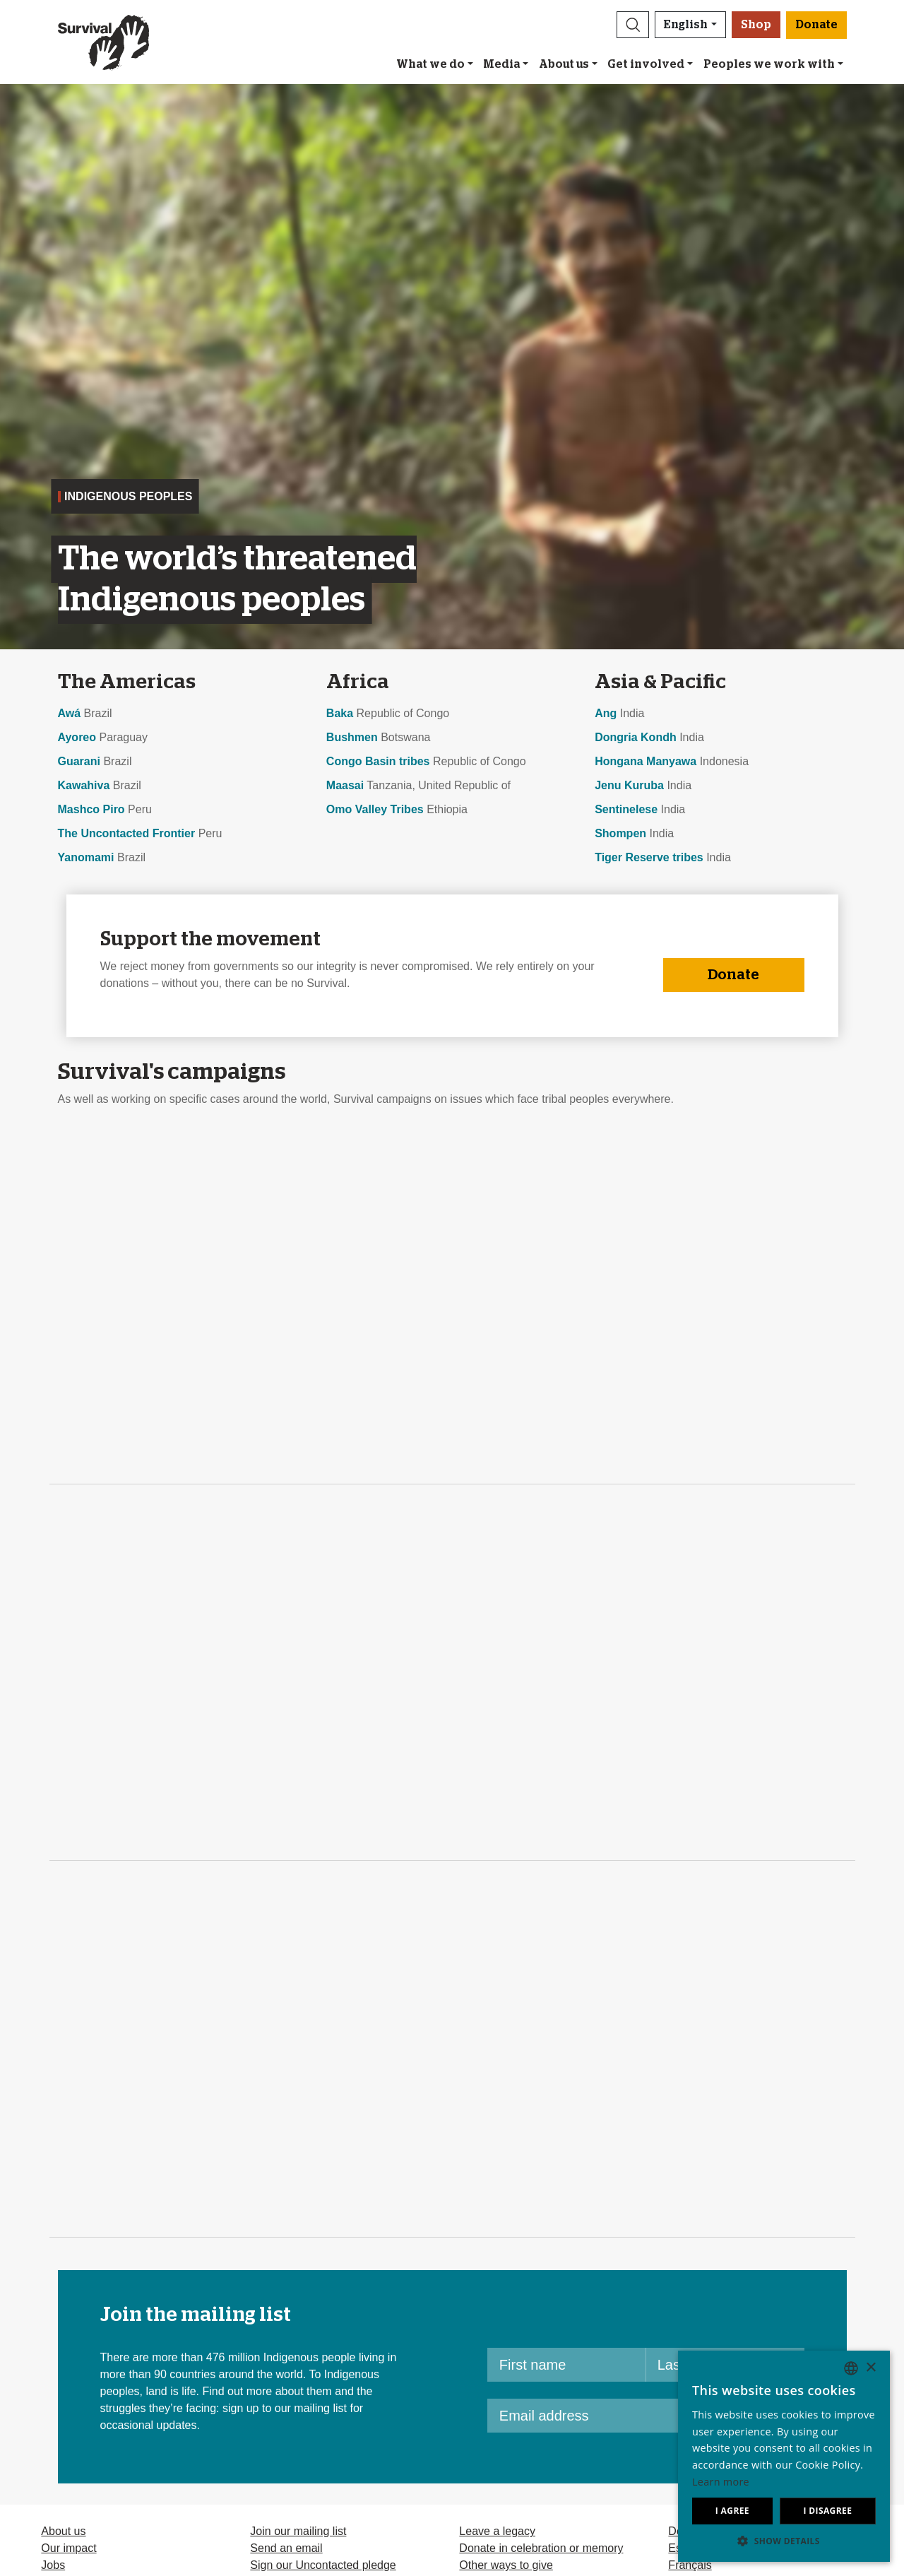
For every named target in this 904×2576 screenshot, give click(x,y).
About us (564, 64)
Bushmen (352, 737)
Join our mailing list (298, 2531)
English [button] (686, 24)
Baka (339, 713)
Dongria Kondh (636, 737)
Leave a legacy (497, 2531)
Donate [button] (816, 24)
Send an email (286, 2548)
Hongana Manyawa (645, 761)
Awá (69, 713)
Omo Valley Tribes (375, 809)
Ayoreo (77, 737)
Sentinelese (626, 809)
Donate (733, 975)
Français (689, 2565)
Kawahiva (84, 785)
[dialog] (784, 2456)
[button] (633, 24)
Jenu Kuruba (629, 785)
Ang (606, 713)
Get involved (645, 64)
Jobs (53, 2565)
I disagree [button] (827, 2511)
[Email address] (611, 2416)
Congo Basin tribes (378, 761)
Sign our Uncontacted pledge (323, 2565)
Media (501, 64)
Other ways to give (506, 2565)
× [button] (870, 2368)
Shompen (620, 833)
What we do (430, 64)
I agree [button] (732, 2511)
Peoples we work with (769, 64)
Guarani (79, 761)
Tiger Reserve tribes (649, 857)
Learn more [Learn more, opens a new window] (720, 2481)
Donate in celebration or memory (541, 2548)
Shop (756, 24)
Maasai (345, 785)
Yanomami (86, 857)
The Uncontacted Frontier (127, 833)
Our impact (68, 2548)
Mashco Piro (91, 809)
